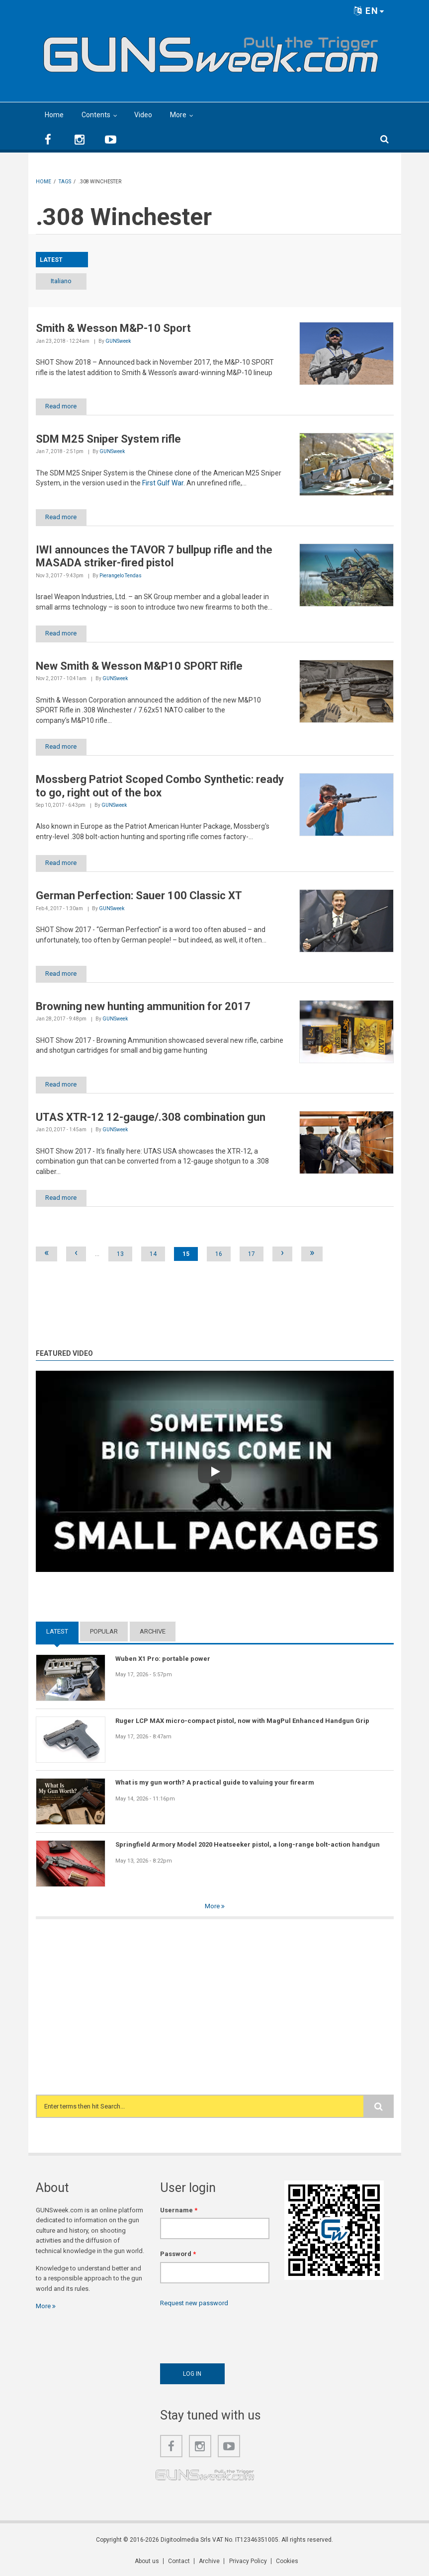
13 (120, 1254)
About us (147, 2562)
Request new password (194, 2303)
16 (218, 1254)
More (178, 115)
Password (178, 2254)
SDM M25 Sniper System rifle (108, 439)
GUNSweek (118, 341)
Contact (179, 2562)
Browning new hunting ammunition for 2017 (143, 1007)
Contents (96, 115)
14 (153, 1254)
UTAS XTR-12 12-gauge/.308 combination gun (150, 1117)
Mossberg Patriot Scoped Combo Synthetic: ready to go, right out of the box (160, 786)
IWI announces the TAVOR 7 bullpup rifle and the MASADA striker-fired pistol (154, 556)
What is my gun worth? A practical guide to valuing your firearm (214, 1783)
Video (143, 115)
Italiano (61, 281)
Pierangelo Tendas (120, 575)
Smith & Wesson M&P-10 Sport (113, 328)
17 (251, 1254)
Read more (62, 406)
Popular (104, 1632)
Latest (57, 1632)
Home (54, 115)
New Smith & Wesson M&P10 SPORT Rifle (139, 666)
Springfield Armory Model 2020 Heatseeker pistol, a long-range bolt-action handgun (247, 1845)
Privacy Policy (248, 2562)
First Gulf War (162, 483)
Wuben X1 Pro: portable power (162, 1659)
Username (178, 2210)
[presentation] (235, 2333)
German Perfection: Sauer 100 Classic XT (139, 896)
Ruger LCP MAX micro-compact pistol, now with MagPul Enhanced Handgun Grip (242, 1721)
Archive (153, 1632)
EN (369, 10)
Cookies (287, 2562)
